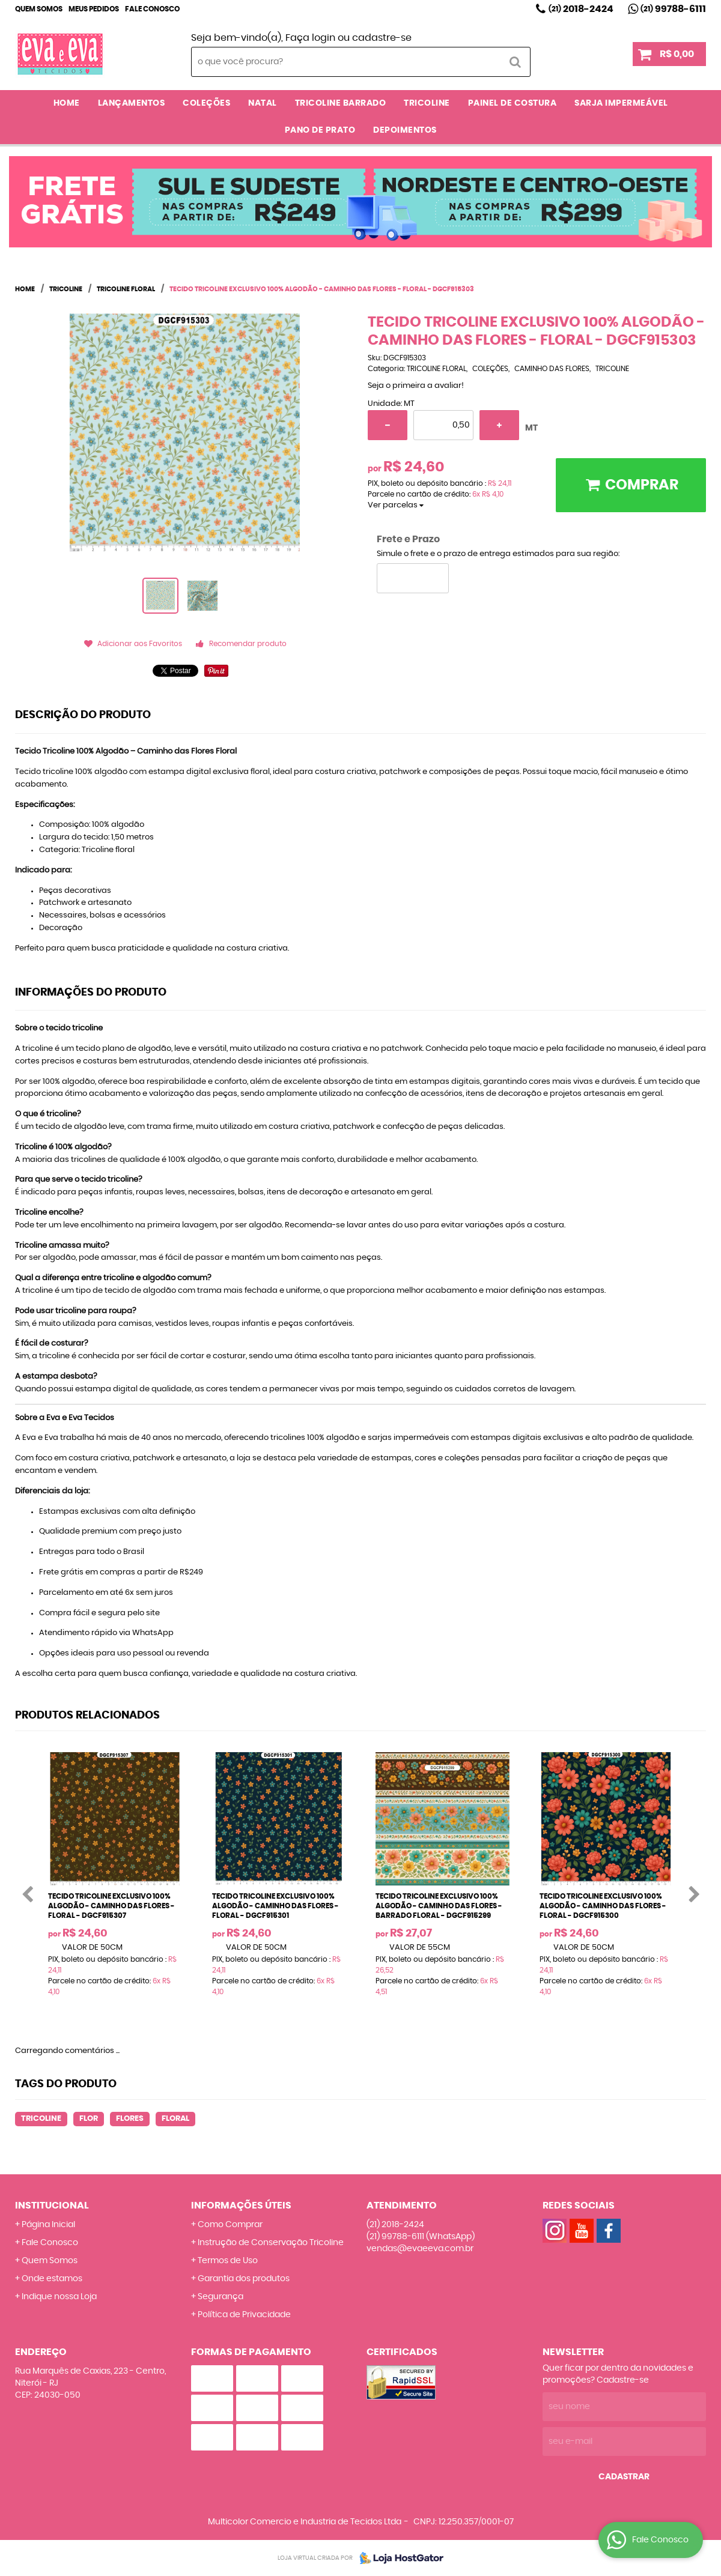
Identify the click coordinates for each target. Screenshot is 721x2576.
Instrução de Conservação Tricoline (271, 2243)
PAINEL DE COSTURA (512, 103)
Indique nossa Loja (59, 2297)
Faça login (310, 38)
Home (66, 103)
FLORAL (175, 2119)
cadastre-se (382, 38)
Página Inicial (48, 2225)
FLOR (88, 2119)
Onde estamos (52, 2279)
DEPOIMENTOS (405, 130)
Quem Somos (38, 9)
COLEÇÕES (206, 103)
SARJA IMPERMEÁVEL (621, 103)
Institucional (52, 2205)
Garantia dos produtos (244, 2279)
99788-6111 (673, 9)
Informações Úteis (241, 2205)
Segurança (220, 2297)
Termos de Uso (228, 2261)
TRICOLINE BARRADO (340, 103)
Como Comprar (230, 2225)
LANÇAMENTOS (131, 103)
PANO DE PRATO (320, 130)
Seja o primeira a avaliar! (416, 386)
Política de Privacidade (244, 2315)
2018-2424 (581, 9)
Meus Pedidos (93, 9)
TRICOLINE (427, 103)
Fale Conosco (152, 9)
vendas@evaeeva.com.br (420, 2249)
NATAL (262, 103)
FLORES (130, 2119)
